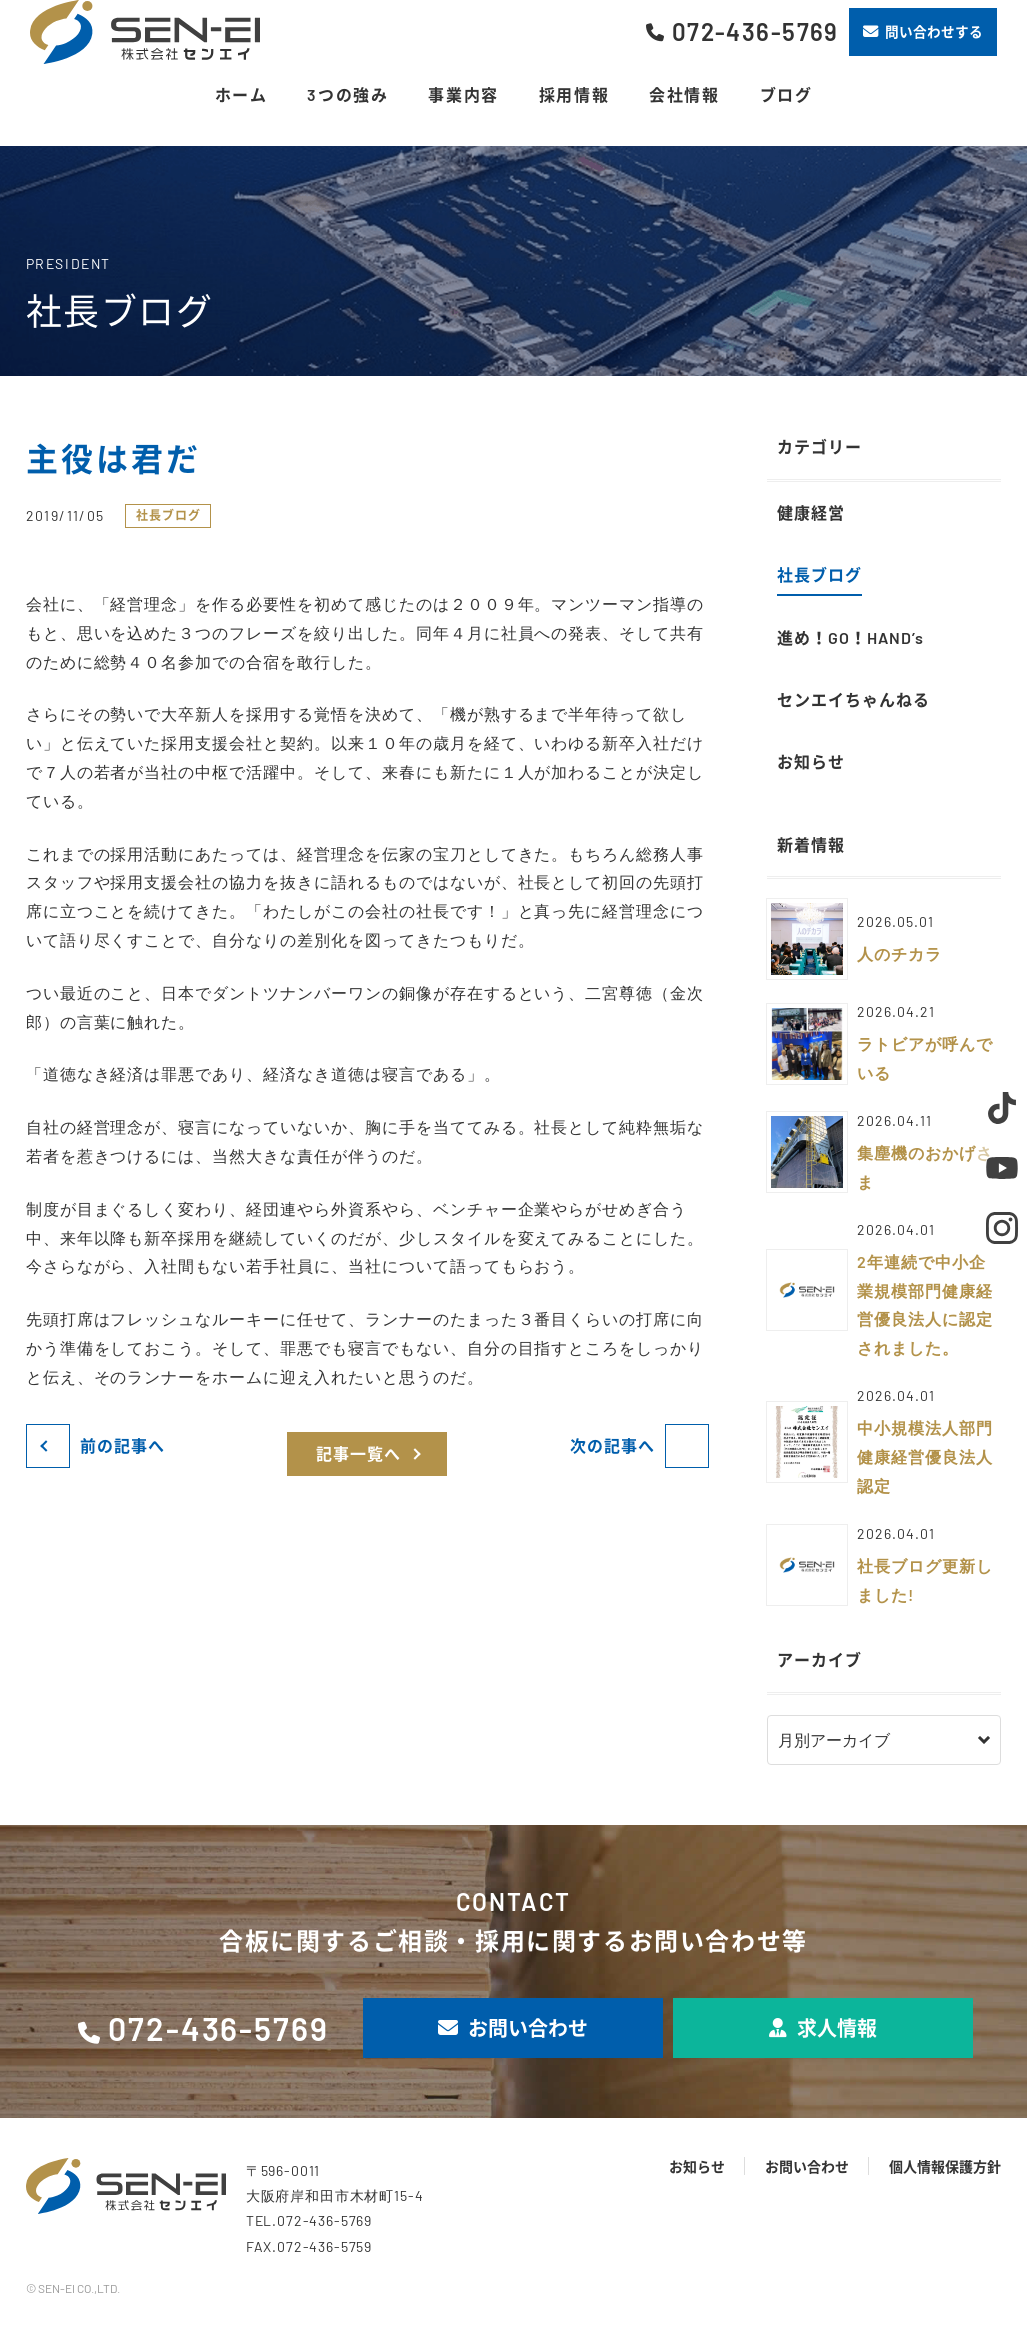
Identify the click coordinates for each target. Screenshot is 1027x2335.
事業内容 (463, 94)
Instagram (1002, 1228)
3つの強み (347, 94)
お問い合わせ (513, 2028)
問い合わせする (923, 31)
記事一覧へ (358, 1453)
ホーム (241, 94)
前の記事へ (122, 1445)
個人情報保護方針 (945, 2166)
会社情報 (684, 94)
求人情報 (823, 2028)
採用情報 (574, 94)
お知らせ (697, 2166)
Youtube (1002, 1168)
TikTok (1002, 1108)
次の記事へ (612, 1445)
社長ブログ (168, 515)
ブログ (786, 94)
